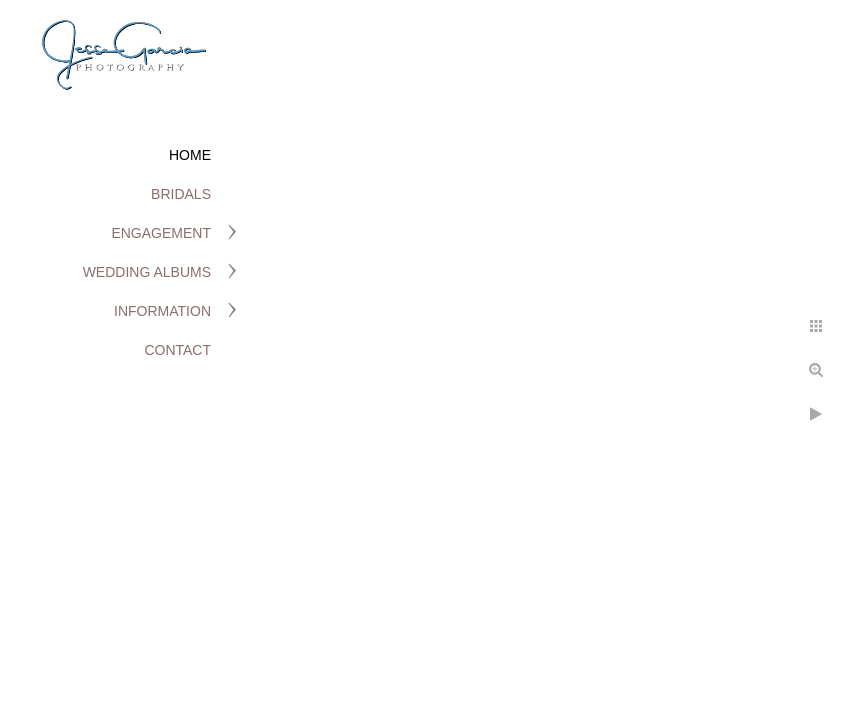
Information (162, 311)
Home (190, 155)
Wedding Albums (147, 272)
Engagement (161, 233)
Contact (177, 350)
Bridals (181, 194)
